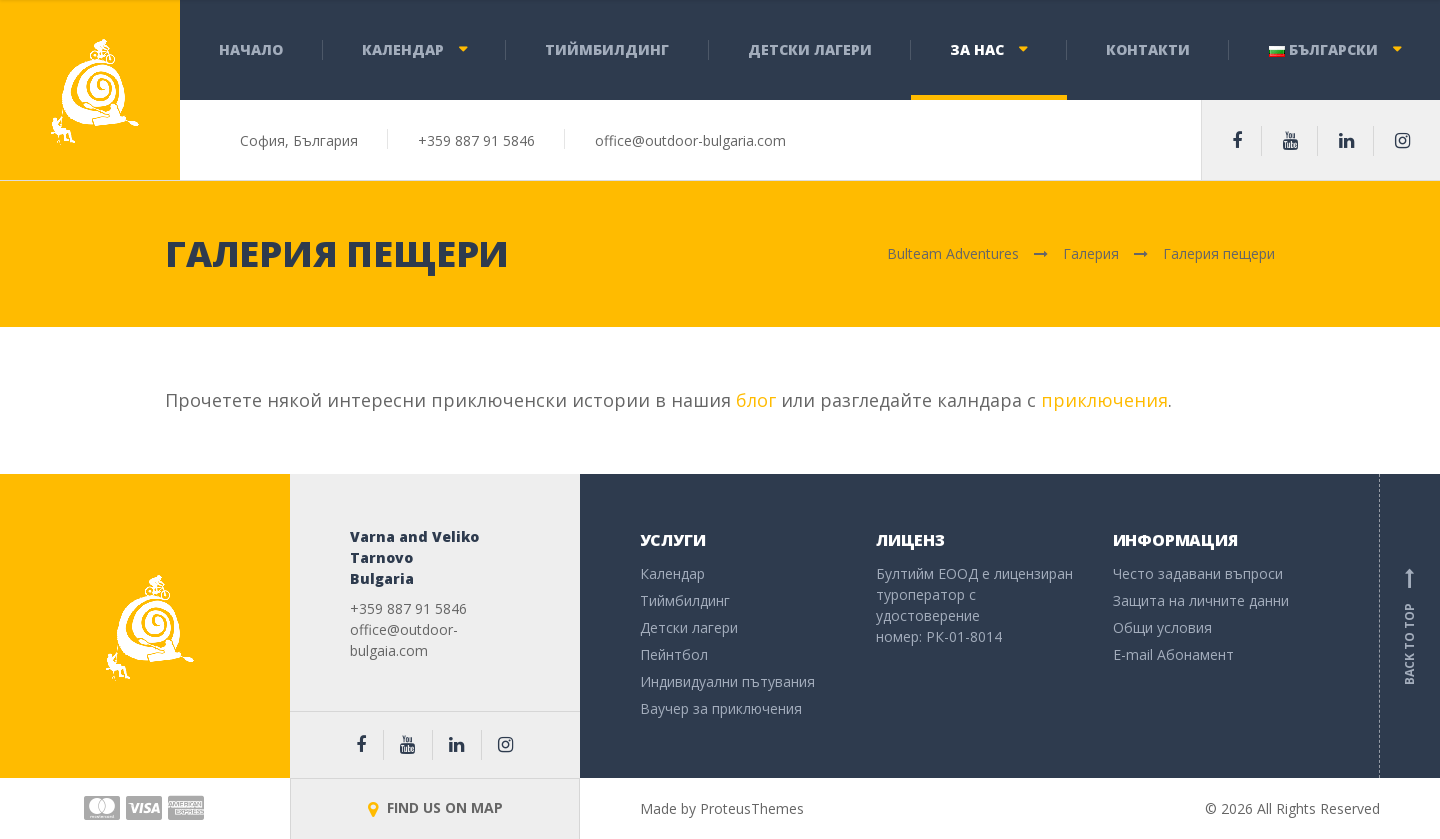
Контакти (1148, 49)
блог (756, 400)
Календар (403, 49)
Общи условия (1162, 627)
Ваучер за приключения (721, 708)
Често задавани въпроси (1198, 573)
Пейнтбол (674, 654)
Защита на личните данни (1201, 600)
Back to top (1410, 626)
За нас (977, 49)
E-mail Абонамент (1173, 654)
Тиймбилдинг (607, 49)
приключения (1104, 400)
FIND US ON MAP (435, 807)
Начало (251, 49)
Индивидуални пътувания (727, 681)
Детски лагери (810, 49)
